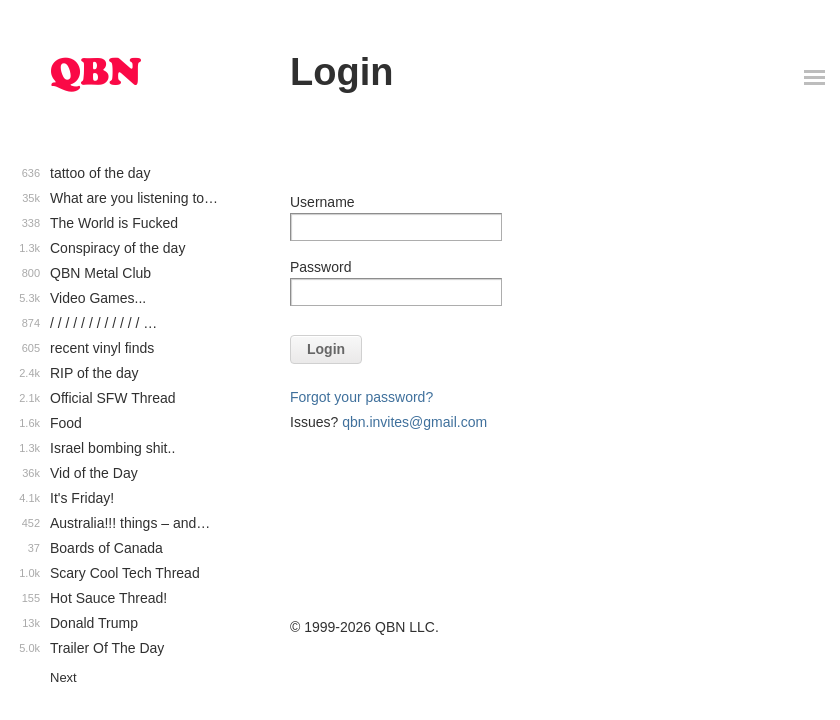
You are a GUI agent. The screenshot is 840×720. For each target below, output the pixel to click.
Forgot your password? (361, 397)
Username (322, 202)
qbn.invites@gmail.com (414, 422)
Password (320, 267)
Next (63, 677)
